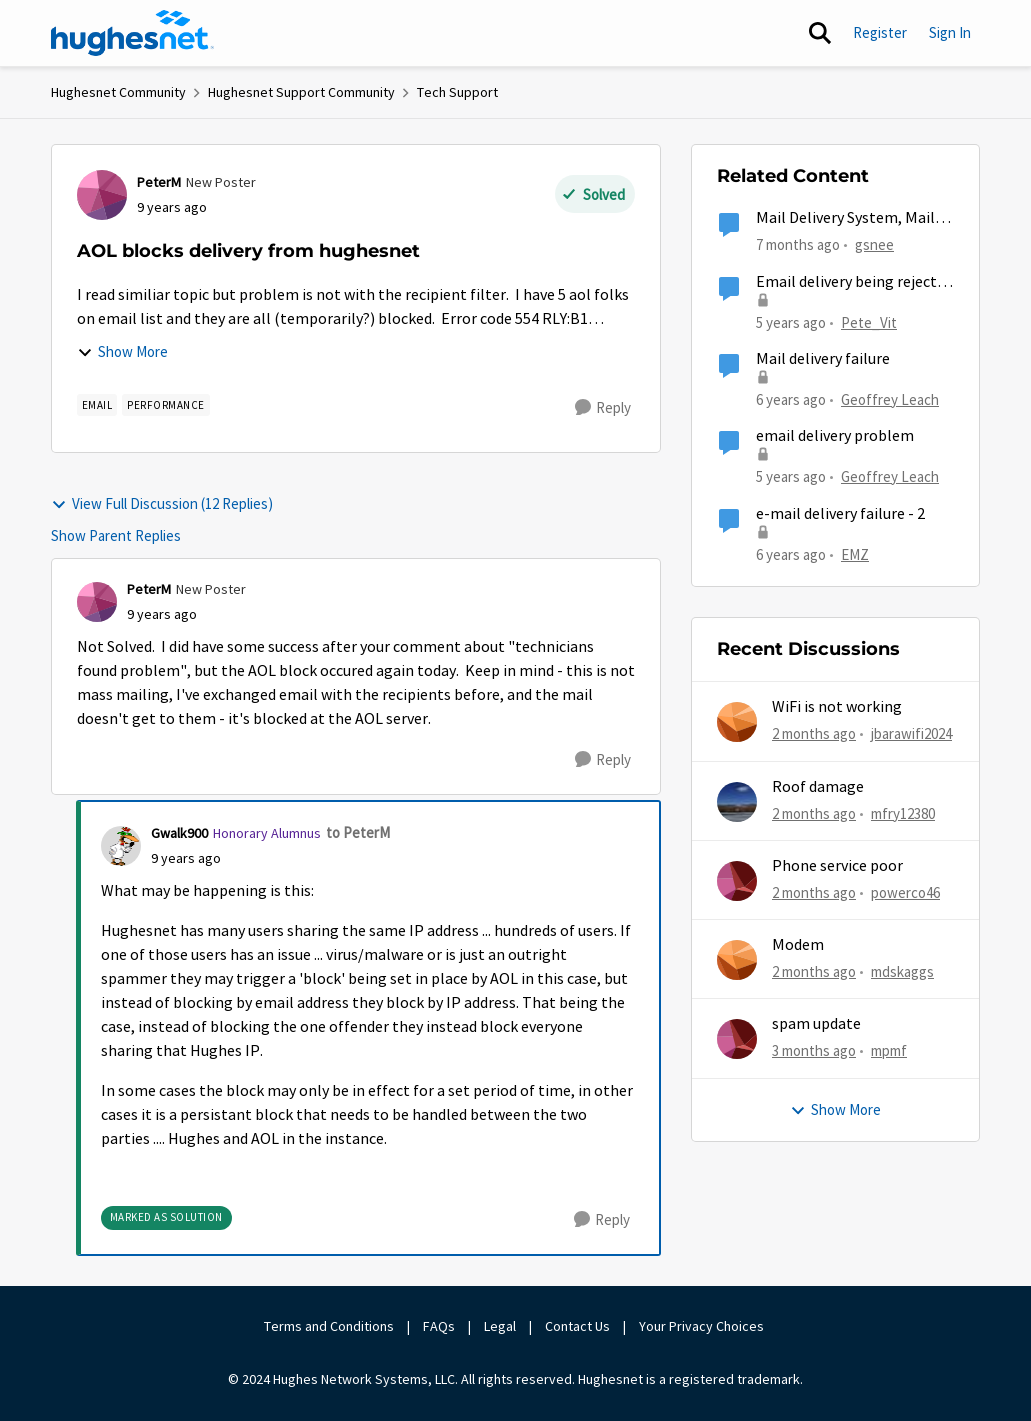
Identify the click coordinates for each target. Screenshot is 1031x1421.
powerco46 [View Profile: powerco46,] (905, 892)
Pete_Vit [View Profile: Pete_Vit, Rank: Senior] (869, 321)
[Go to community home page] (133, 33)
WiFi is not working (837, 707)
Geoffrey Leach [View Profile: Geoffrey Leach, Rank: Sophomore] (890, 399)
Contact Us (577, 1326)
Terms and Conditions (329, 1326)
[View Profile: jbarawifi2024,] (737, 722)
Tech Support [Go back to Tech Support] (457, 92)
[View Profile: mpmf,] (737, 1039)
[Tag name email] (97, 405)
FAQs (439, 1326)
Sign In (950, 32)
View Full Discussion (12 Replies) (162, 503)
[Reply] (603, 408)
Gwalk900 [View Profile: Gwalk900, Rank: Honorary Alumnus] (179, 833)
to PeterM (358, 832)
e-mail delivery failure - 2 (840, 514)
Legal (500, 1326)
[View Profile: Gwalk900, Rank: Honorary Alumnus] (121, 846)
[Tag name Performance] (166, 405)
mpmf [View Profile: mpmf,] (889, 1050)
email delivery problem (835, 436)
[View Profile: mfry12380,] (737, 802)
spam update (816, 1024)
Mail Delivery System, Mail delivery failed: (845, 218)
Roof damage (818, 787)
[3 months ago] (814, 1051)
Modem (798, 945)
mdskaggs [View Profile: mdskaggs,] (902, 971)
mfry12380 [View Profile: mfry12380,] (903, 812)
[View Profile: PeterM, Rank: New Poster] (102, 195)
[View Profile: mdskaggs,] (737, 960)
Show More (122, 351)
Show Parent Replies (116, 535)
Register (880, 32)
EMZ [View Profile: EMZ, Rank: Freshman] (855, 553)
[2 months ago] (814, 734)
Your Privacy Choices (703, 1326)
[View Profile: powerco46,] (737, 881)
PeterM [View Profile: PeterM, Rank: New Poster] (159, 182)
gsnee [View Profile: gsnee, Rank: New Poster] (874, 244)
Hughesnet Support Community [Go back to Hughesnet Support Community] (301, 92)
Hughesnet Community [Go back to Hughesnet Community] (118, 92)
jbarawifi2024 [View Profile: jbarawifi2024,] (911, 733)
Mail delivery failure (823, 359)
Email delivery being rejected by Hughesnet (854, 282)
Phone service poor (837, 866)
